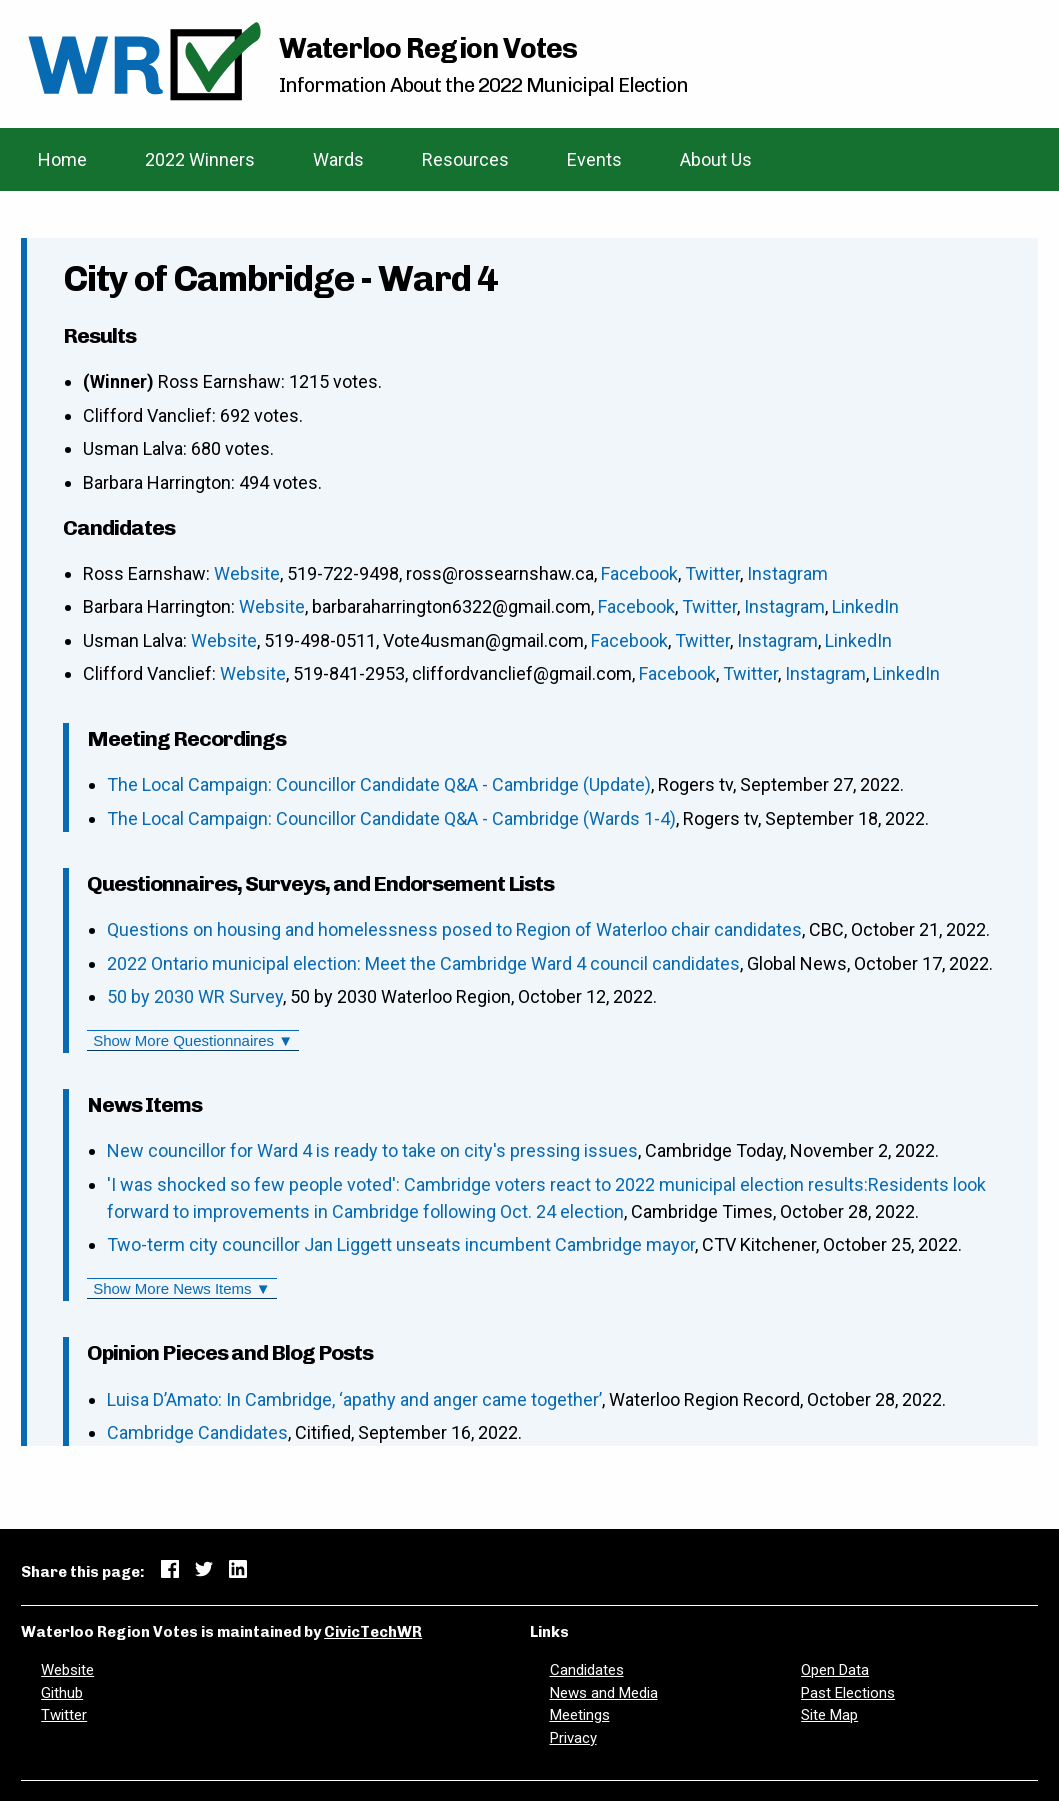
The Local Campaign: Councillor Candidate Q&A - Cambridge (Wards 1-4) (391, 818)
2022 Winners (200, 159)
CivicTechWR (373, 1632)
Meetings (580, 1715)
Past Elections (848, 1693)
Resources (465, 159)
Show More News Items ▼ (181, 1288)
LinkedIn (865, 606)
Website (247, 573)
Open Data (835, 1670)
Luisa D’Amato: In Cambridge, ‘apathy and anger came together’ (354, 1399)
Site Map (829, 1715)
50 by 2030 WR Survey (195, 996)
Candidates (587, 1670)
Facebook (639, 573)
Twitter (712, 573)
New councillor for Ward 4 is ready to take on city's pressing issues (372, 1150)
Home (62, 159)
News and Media (604, 1693)
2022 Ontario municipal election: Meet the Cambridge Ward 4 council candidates (423, 963)
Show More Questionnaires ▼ (193, 1040)
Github (62, 1693)
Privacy (573, 1738)
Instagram (787, 573)
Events (594, 159)
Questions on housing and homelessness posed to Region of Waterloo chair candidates (454, 929)
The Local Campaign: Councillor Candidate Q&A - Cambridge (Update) (379, 784)
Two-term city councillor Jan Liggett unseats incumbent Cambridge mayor (401, 1244)
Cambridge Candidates (197, 1432)
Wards (338, 159)
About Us (716, 159)
